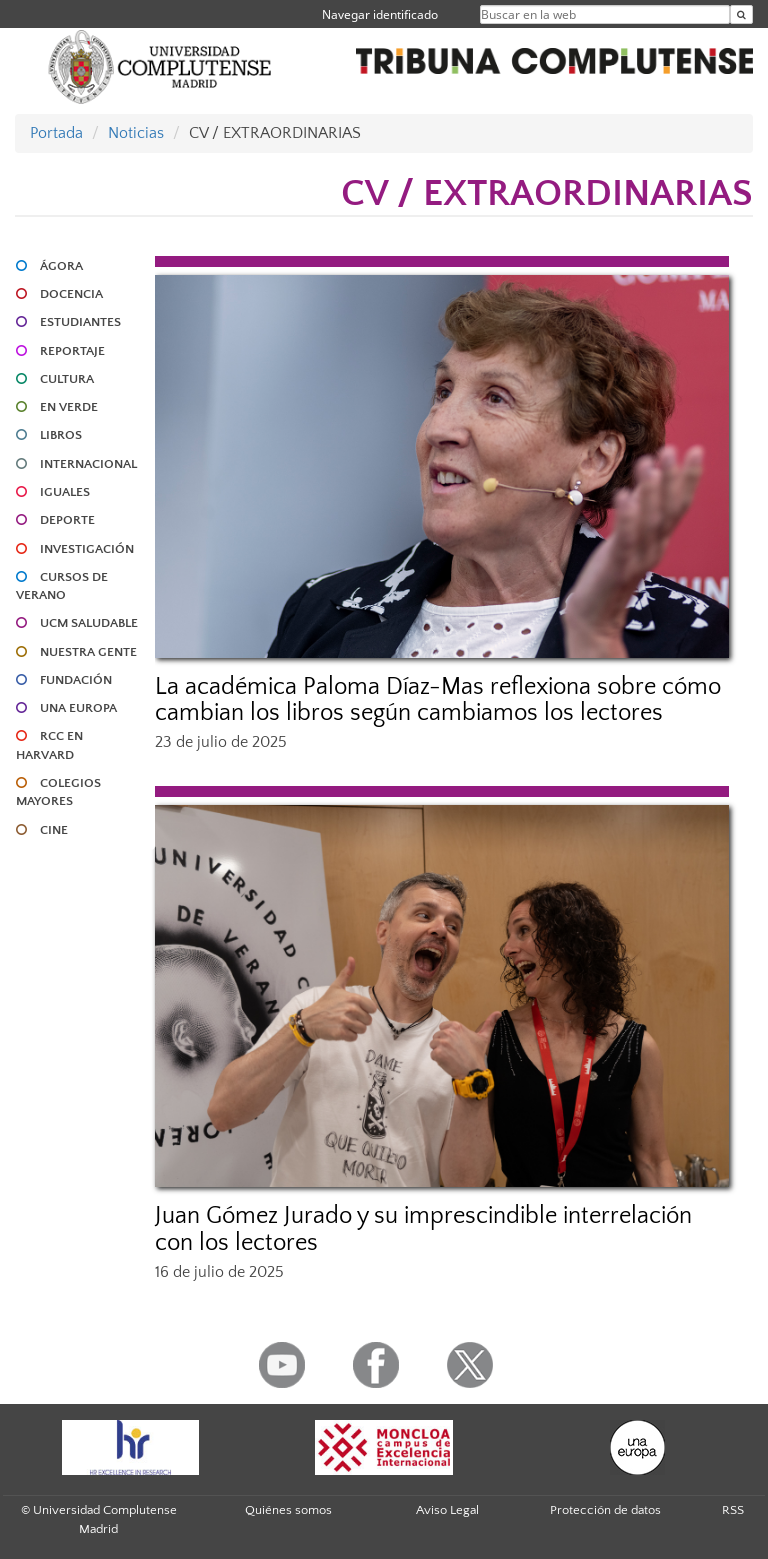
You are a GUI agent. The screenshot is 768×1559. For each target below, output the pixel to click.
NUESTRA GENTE (88, 652)
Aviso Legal (447, 1510)
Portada (56, 133)
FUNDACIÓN (76, 680)
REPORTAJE (72, 351)
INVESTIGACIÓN (87, 549)
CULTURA (67, 379)
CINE (54, 830)
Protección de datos (605, 1510)
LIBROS (61, 435)
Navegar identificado (380, 14)
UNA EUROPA (78, 708)
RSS (733, 1510)
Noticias (136, 133)
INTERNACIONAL (88, 464)
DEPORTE (67, 520)
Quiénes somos (288, 1510)
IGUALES (65, 492)
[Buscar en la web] (741, 14)
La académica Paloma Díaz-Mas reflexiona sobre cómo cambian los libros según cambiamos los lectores (438, 700)
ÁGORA (61, 266)
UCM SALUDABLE (89, 623)
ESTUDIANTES (80, 322)
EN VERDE (69, 407)
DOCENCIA (71, 294)
